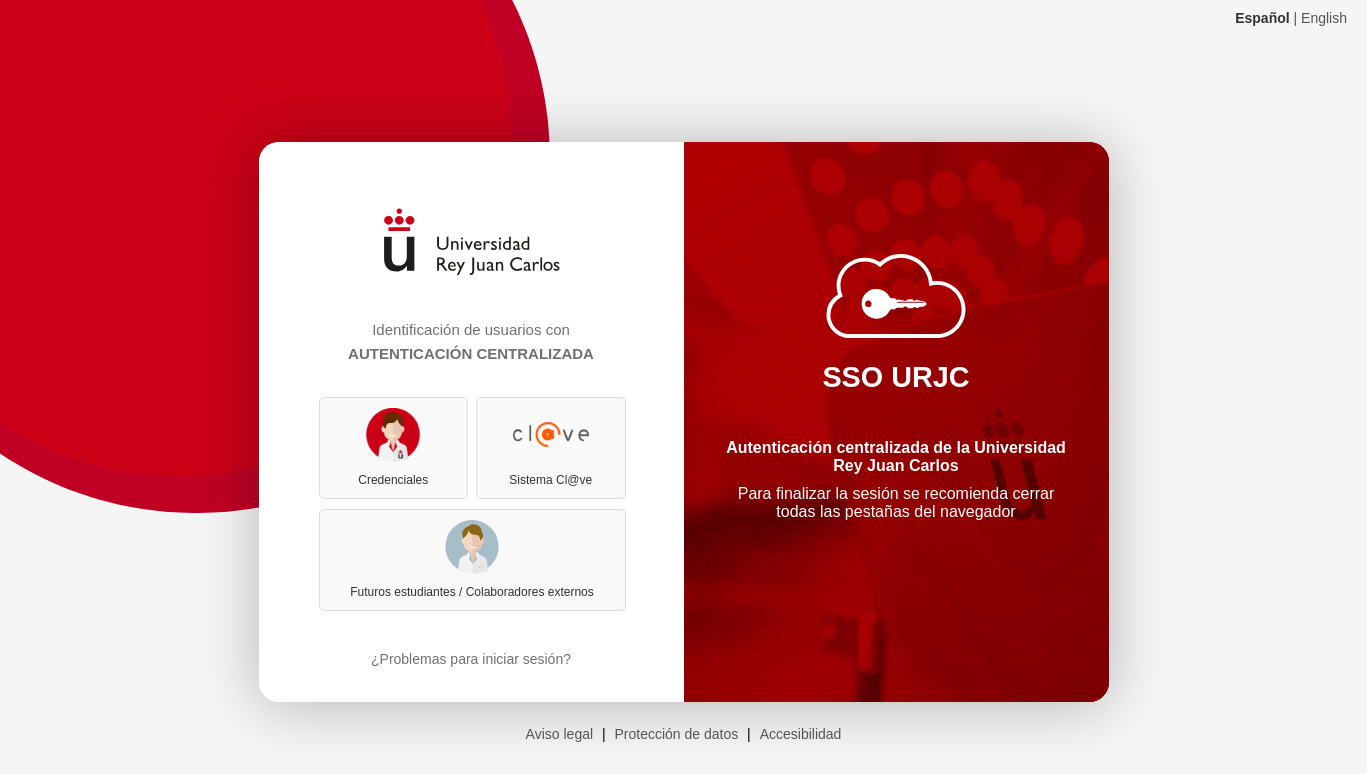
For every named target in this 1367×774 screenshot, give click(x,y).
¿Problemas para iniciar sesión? (471, 659)
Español (1262, 18)
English (1324, 18)
